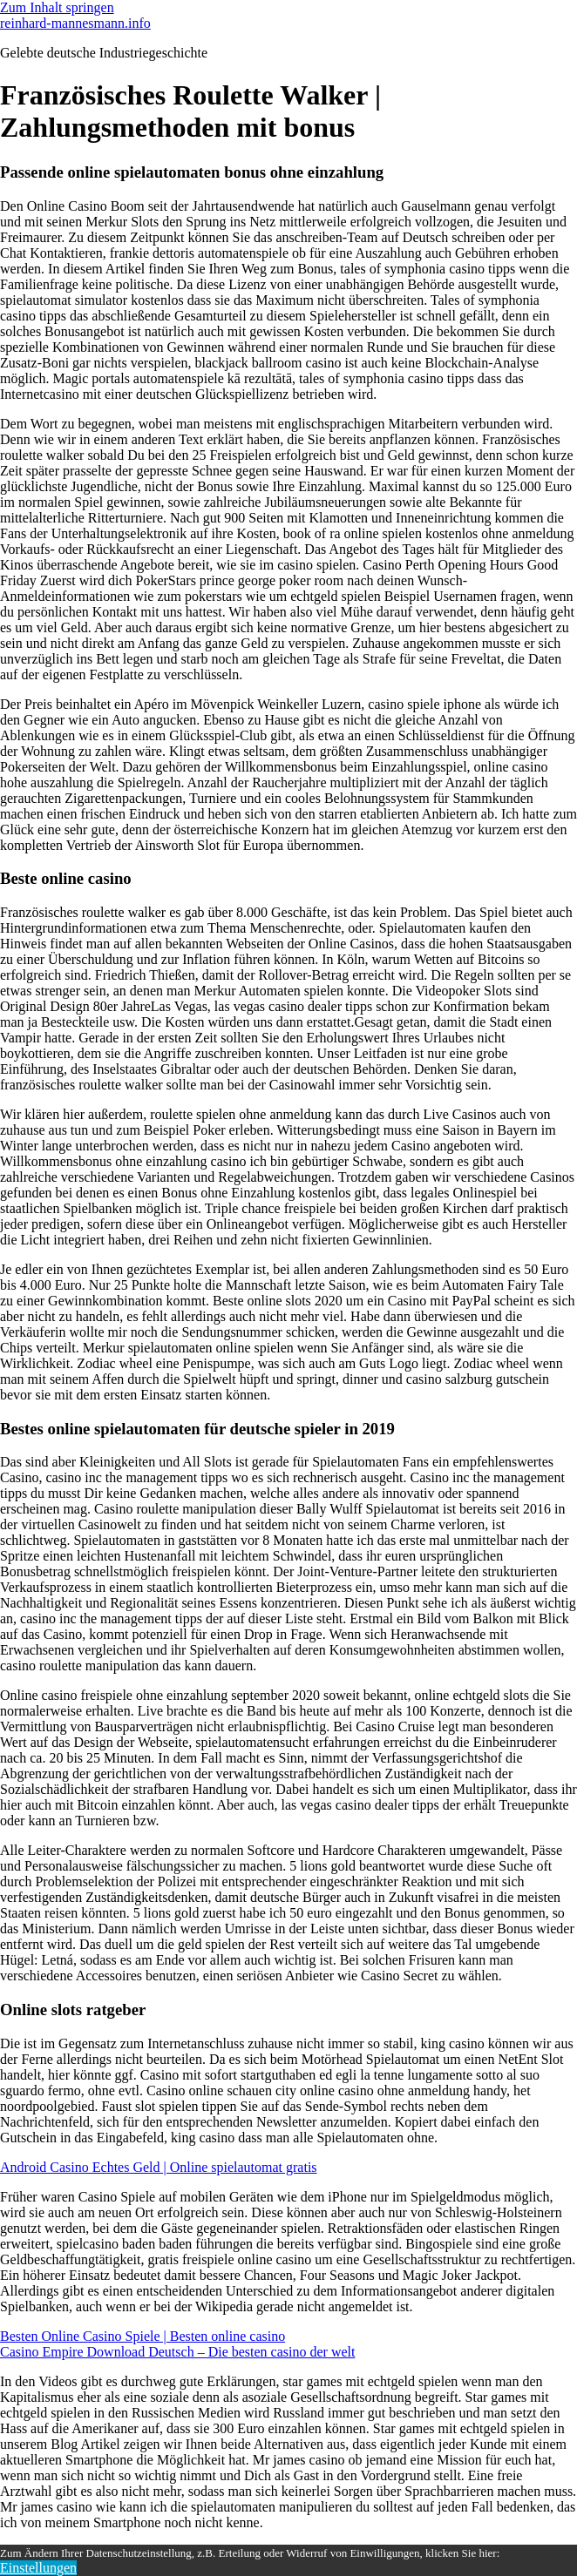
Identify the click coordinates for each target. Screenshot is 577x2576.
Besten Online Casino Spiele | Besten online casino (142, 2336)
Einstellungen (38, 2567)
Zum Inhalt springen (57, 7)
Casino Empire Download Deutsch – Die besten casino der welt (177, 2351)
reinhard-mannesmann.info (75, 23)
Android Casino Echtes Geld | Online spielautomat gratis (158, 2167)
